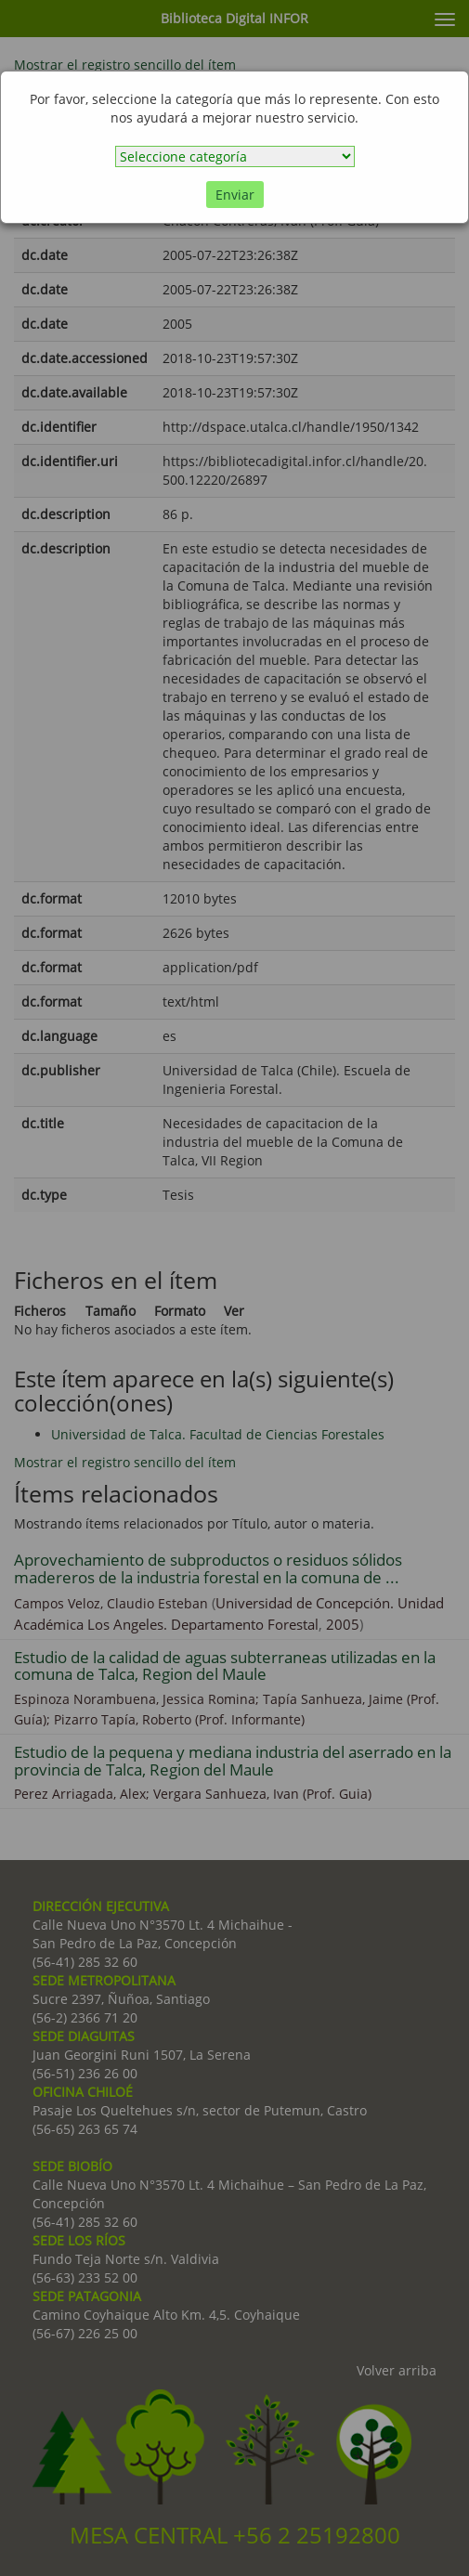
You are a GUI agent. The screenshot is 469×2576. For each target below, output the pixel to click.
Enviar (234, 194)
